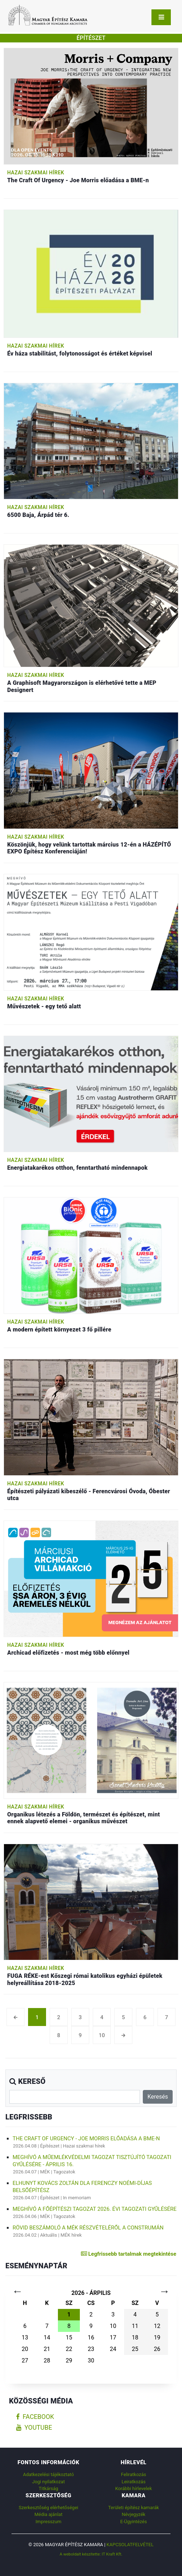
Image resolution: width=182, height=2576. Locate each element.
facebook (35, 2416)
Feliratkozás (133, 2474)
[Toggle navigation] (161, 17)
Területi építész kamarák (133, 2507)
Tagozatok (64, 2171)
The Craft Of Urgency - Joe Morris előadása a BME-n (86, 2138)
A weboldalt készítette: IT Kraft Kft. (91, 2554)
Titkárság (48, 2488)
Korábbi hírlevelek (133, 2488)
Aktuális (48, 2235)
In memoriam (77, 2197)
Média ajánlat (49, 2514)
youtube (34, 2427)
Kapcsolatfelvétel (130, 2544)
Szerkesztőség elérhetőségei (48, 2507)
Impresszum (49, 2521)
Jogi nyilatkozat (48, 2481)
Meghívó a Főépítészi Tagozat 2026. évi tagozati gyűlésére (95, 2209)
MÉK (45, 2171)
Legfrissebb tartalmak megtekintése (128, 2254)
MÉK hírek (71, 2235)
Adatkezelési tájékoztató (48, 2474)
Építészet (50, 2146)
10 (102, 2035)
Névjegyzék (133, 2514)
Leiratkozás (134, 2481)
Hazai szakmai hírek (35, 172)
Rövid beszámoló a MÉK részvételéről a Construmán (88, 2227)
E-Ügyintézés (133, 2521)
